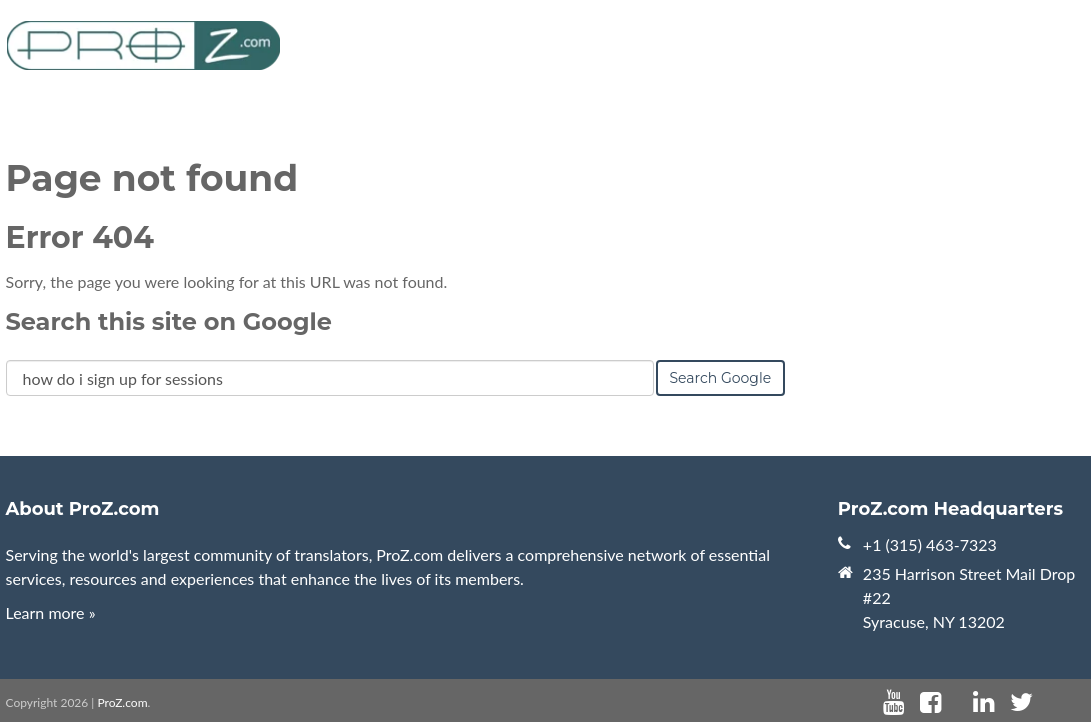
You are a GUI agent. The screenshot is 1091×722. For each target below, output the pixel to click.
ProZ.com (122, 702)
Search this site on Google (169, 321)
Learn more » (51, 612)
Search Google (721, 378)
